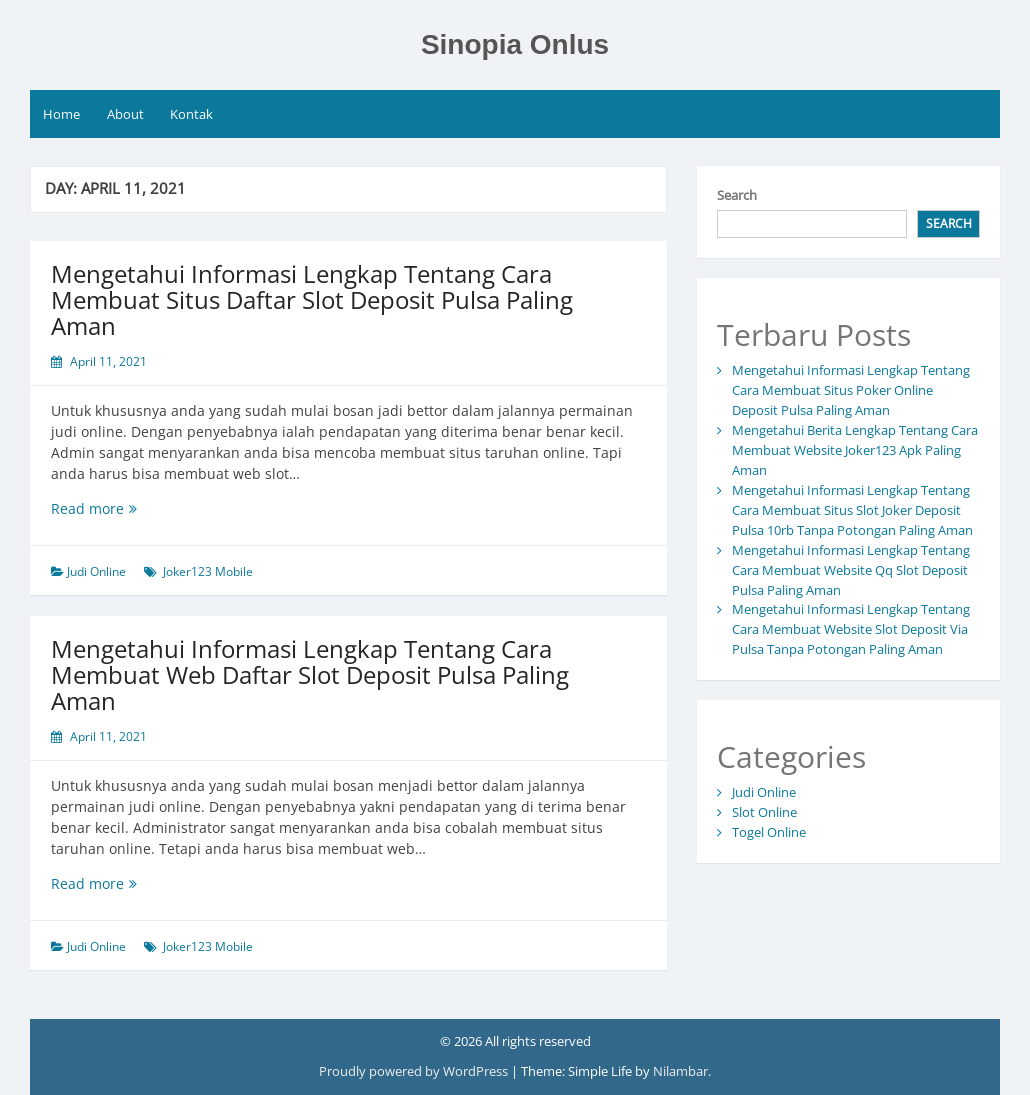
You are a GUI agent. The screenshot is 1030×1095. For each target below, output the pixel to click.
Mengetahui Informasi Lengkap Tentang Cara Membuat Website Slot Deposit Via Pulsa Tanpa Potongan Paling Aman (851, 629)
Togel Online (769, 832)
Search (737, 195)
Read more (127, 508)
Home (61, 114)
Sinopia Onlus (515, 44)
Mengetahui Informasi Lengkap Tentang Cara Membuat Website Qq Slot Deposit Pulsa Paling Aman (851, 570)
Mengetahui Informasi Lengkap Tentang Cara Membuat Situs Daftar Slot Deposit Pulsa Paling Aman (312, 300)
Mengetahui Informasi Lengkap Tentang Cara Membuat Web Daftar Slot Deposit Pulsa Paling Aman (310, 675)
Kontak (191, 114)
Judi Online (96, 571)
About (125, 114)
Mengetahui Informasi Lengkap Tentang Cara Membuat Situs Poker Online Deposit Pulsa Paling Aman (851, 390)
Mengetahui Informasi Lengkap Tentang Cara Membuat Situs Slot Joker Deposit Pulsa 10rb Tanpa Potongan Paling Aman (852, 510)
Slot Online (764, 812)
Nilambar (680, 1071)
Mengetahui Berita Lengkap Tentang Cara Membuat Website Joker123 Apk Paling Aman (855, 450)
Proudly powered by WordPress (415, 1071)
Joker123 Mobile (208, 571)
